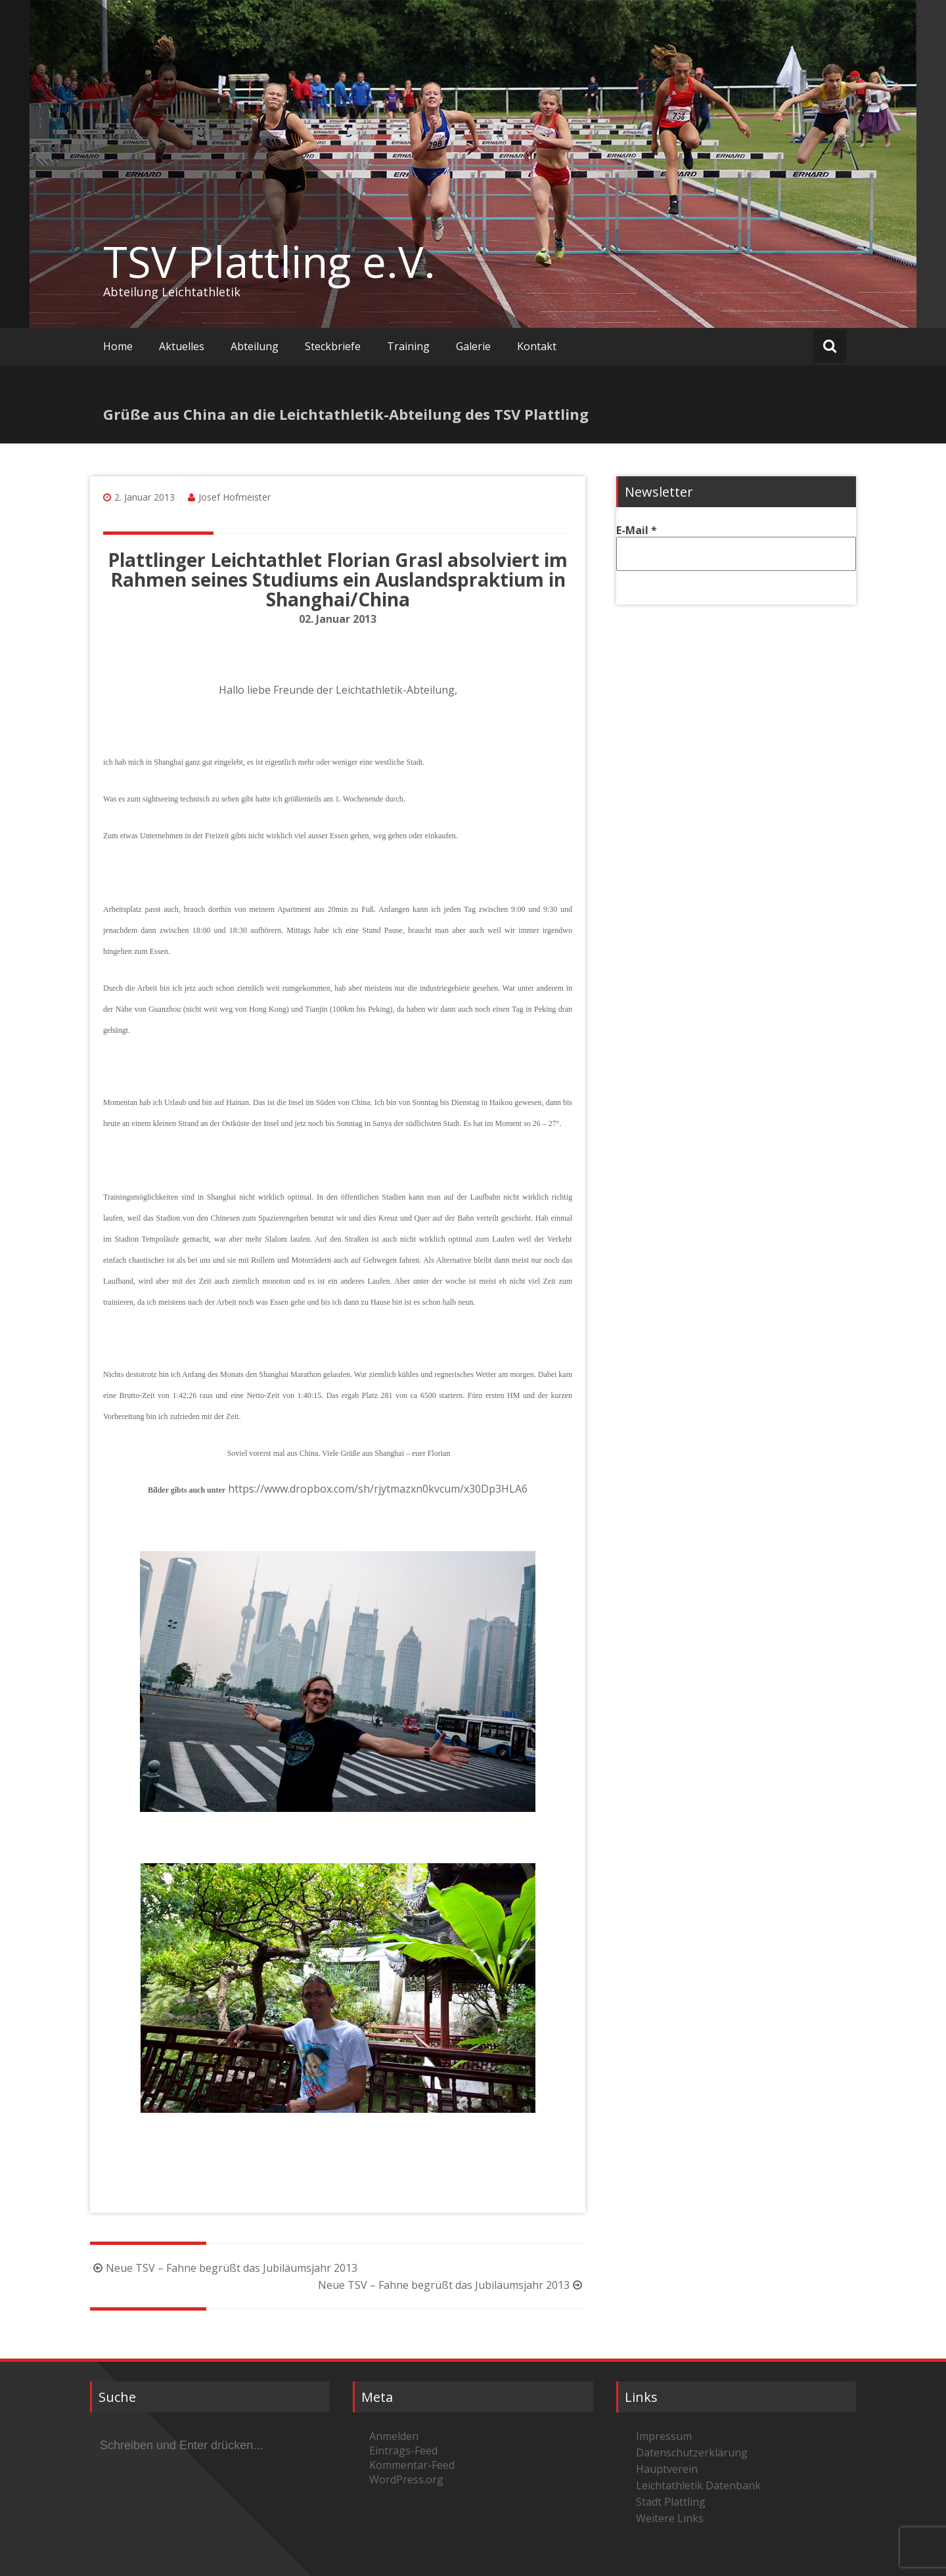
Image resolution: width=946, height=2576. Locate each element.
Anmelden (393, 2436)
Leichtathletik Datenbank (698, 2485)
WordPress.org (406, 2479)
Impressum (664, 2436)
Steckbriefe (333, 346)
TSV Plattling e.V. (269, 261)
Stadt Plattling (671, 2502)
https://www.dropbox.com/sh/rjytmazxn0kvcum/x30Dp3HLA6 (378, 1488)
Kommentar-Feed (412, 2465)
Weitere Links (670, 2518)
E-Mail (636, 530)
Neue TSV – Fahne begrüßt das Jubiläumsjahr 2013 (223, 2268)
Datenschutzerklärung (692, 2452)
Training (408, 346)
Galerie (473, 346)
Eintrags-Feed (403, 2450)
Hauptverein (667, 2469)
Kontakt (536, 346)
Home (118, 346)
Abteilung (255, 346)
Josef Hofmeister (234, 497)
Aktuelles (181, 346)
